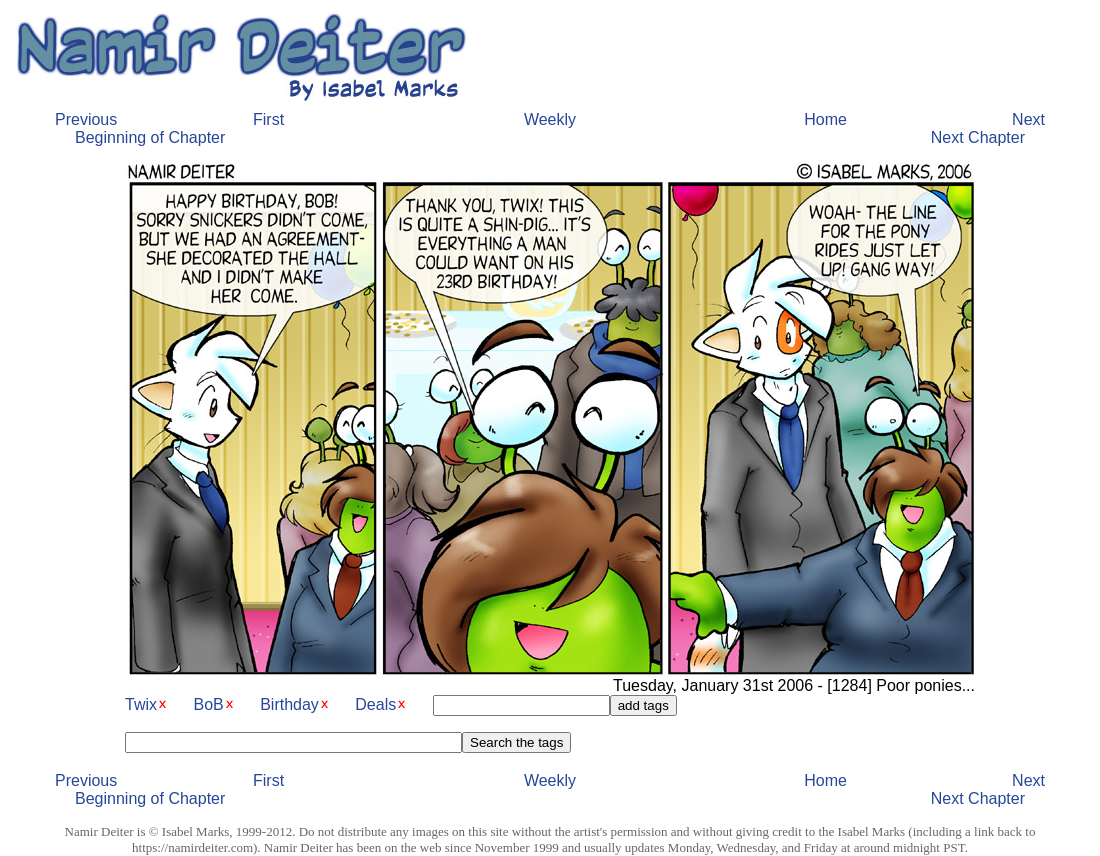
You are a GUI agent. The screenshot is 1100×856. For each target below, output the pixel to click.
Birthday (289, 704)
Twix (141, 704)
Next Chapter (978, 137)
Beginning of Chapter (150, 137)
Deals (375, 704)
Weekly (550, 119)
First (268, 119)
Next (1028, 119)
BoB (208, 704)
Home (825, 119)
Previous (86, 119)
